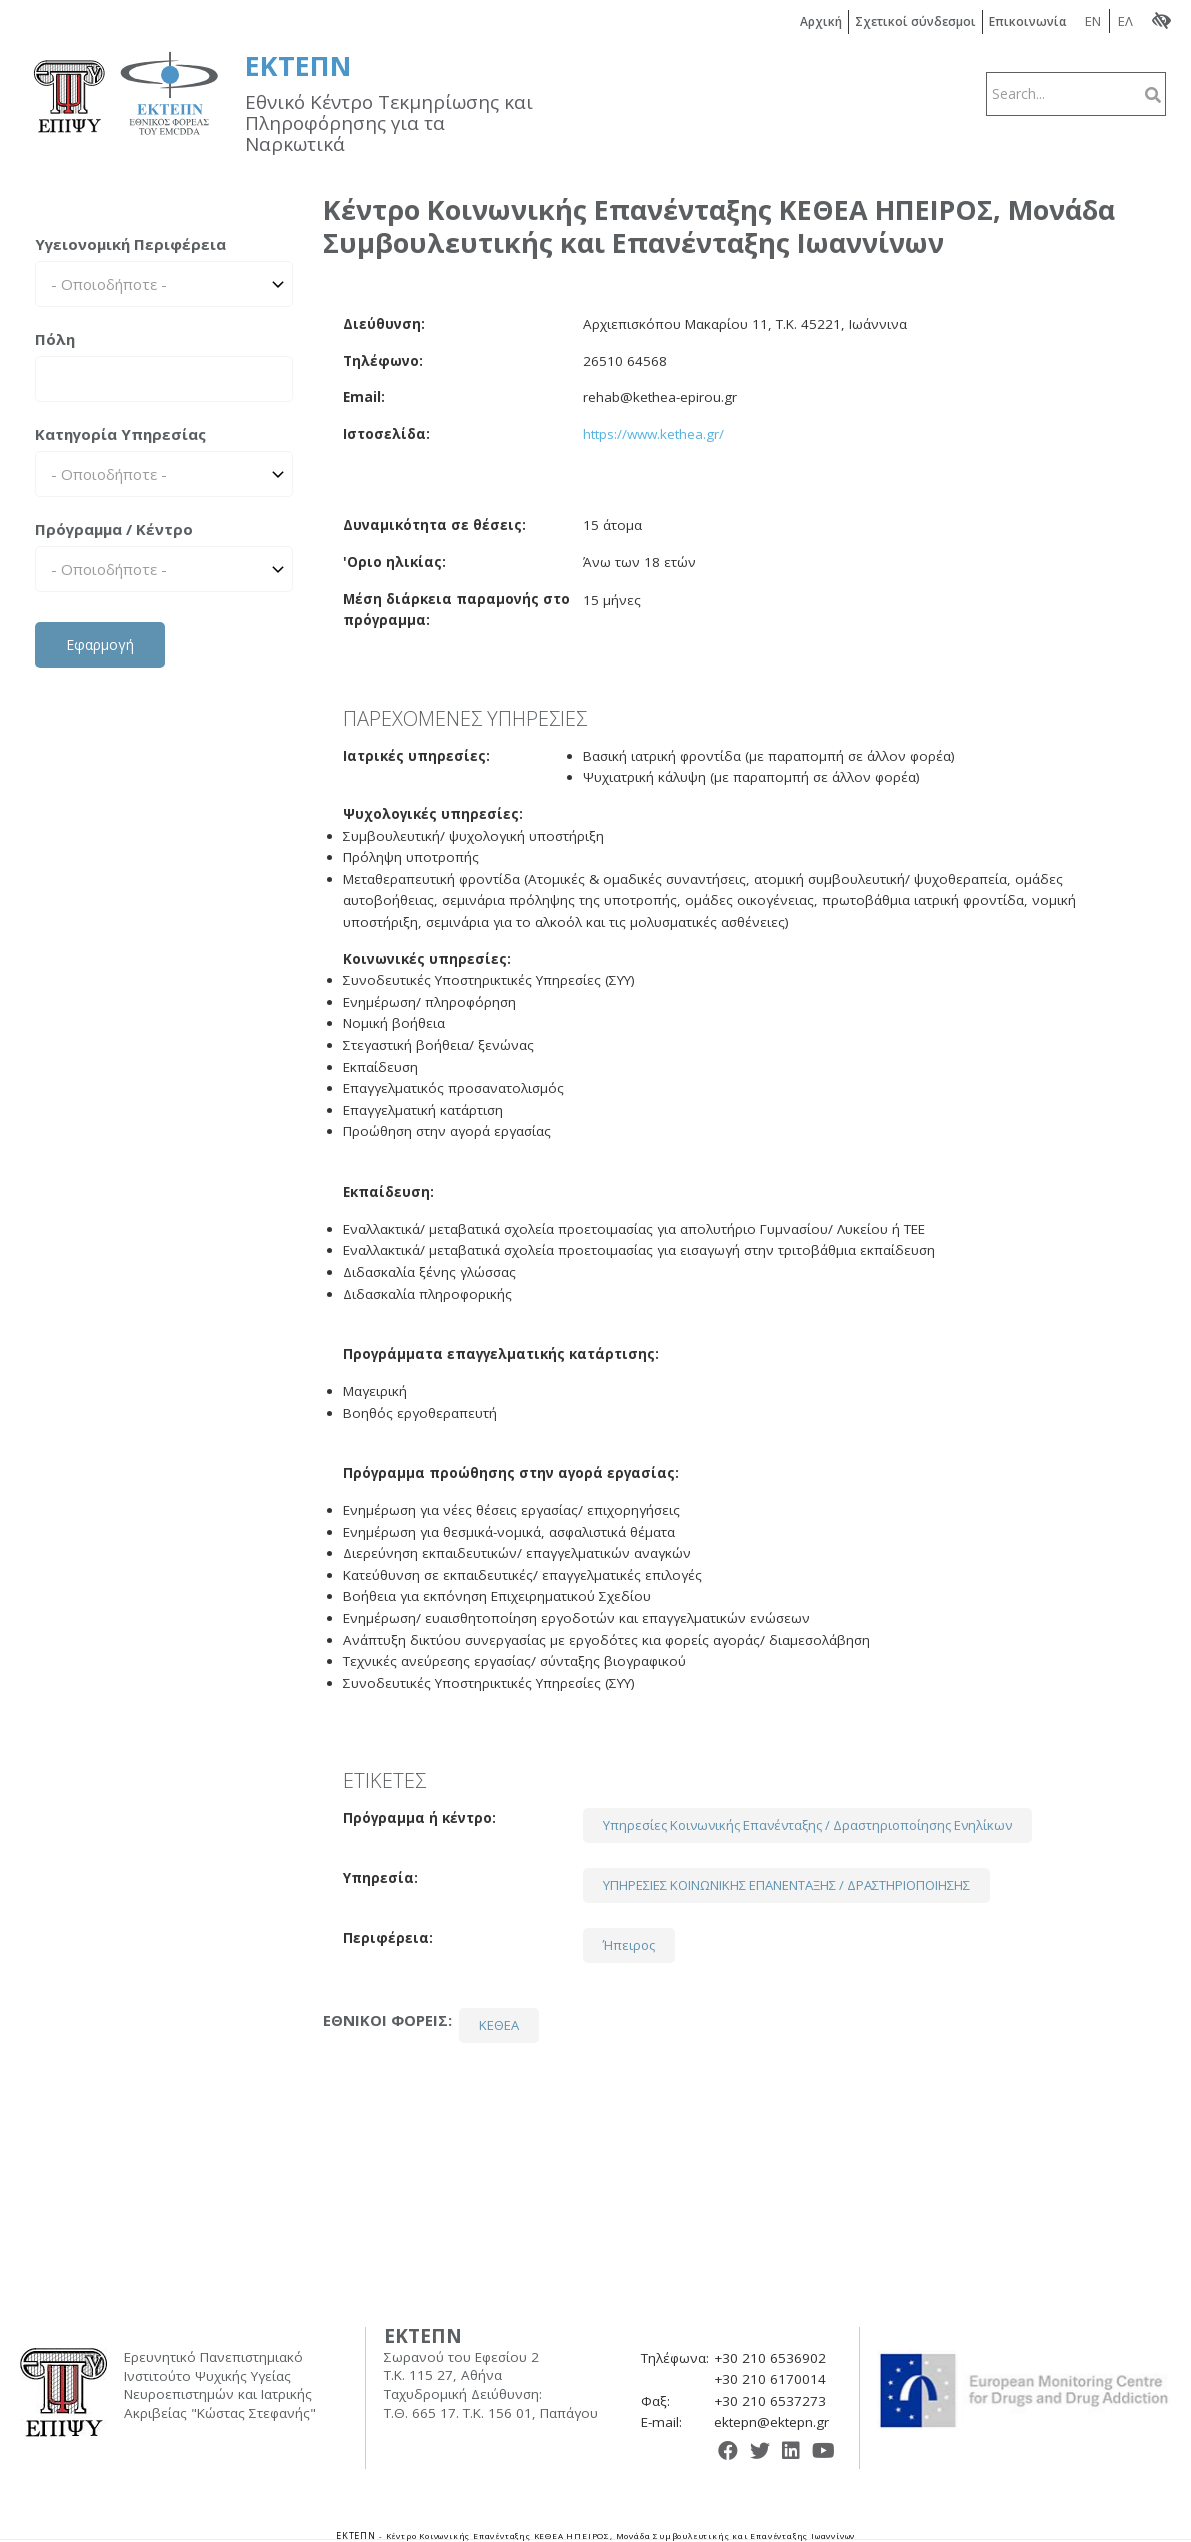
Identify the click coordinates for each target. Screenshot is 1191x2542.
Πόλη (55, 339)
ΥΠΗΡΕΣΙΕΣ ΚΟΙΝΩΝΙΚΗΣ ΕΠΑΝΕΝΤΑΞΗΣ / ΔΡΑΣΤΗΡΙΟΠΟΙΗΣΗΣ (786, 1885)
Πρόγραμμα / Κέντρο (114, 529)
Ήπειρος (629, 1945)
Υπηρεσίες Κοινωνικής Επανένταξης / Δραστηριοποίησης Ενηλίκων (807, 1825)
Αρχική (822, 21)
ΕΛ (1125, 21)
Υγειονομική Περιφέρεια (130, 244)
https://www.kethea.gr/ (653, 434)
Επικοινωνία (1029, 21)
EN (1093, 21)
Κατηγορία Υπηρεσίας (120, 434)
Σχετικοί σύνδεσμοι (916, 21)
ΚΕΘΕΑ (499, 2025)
